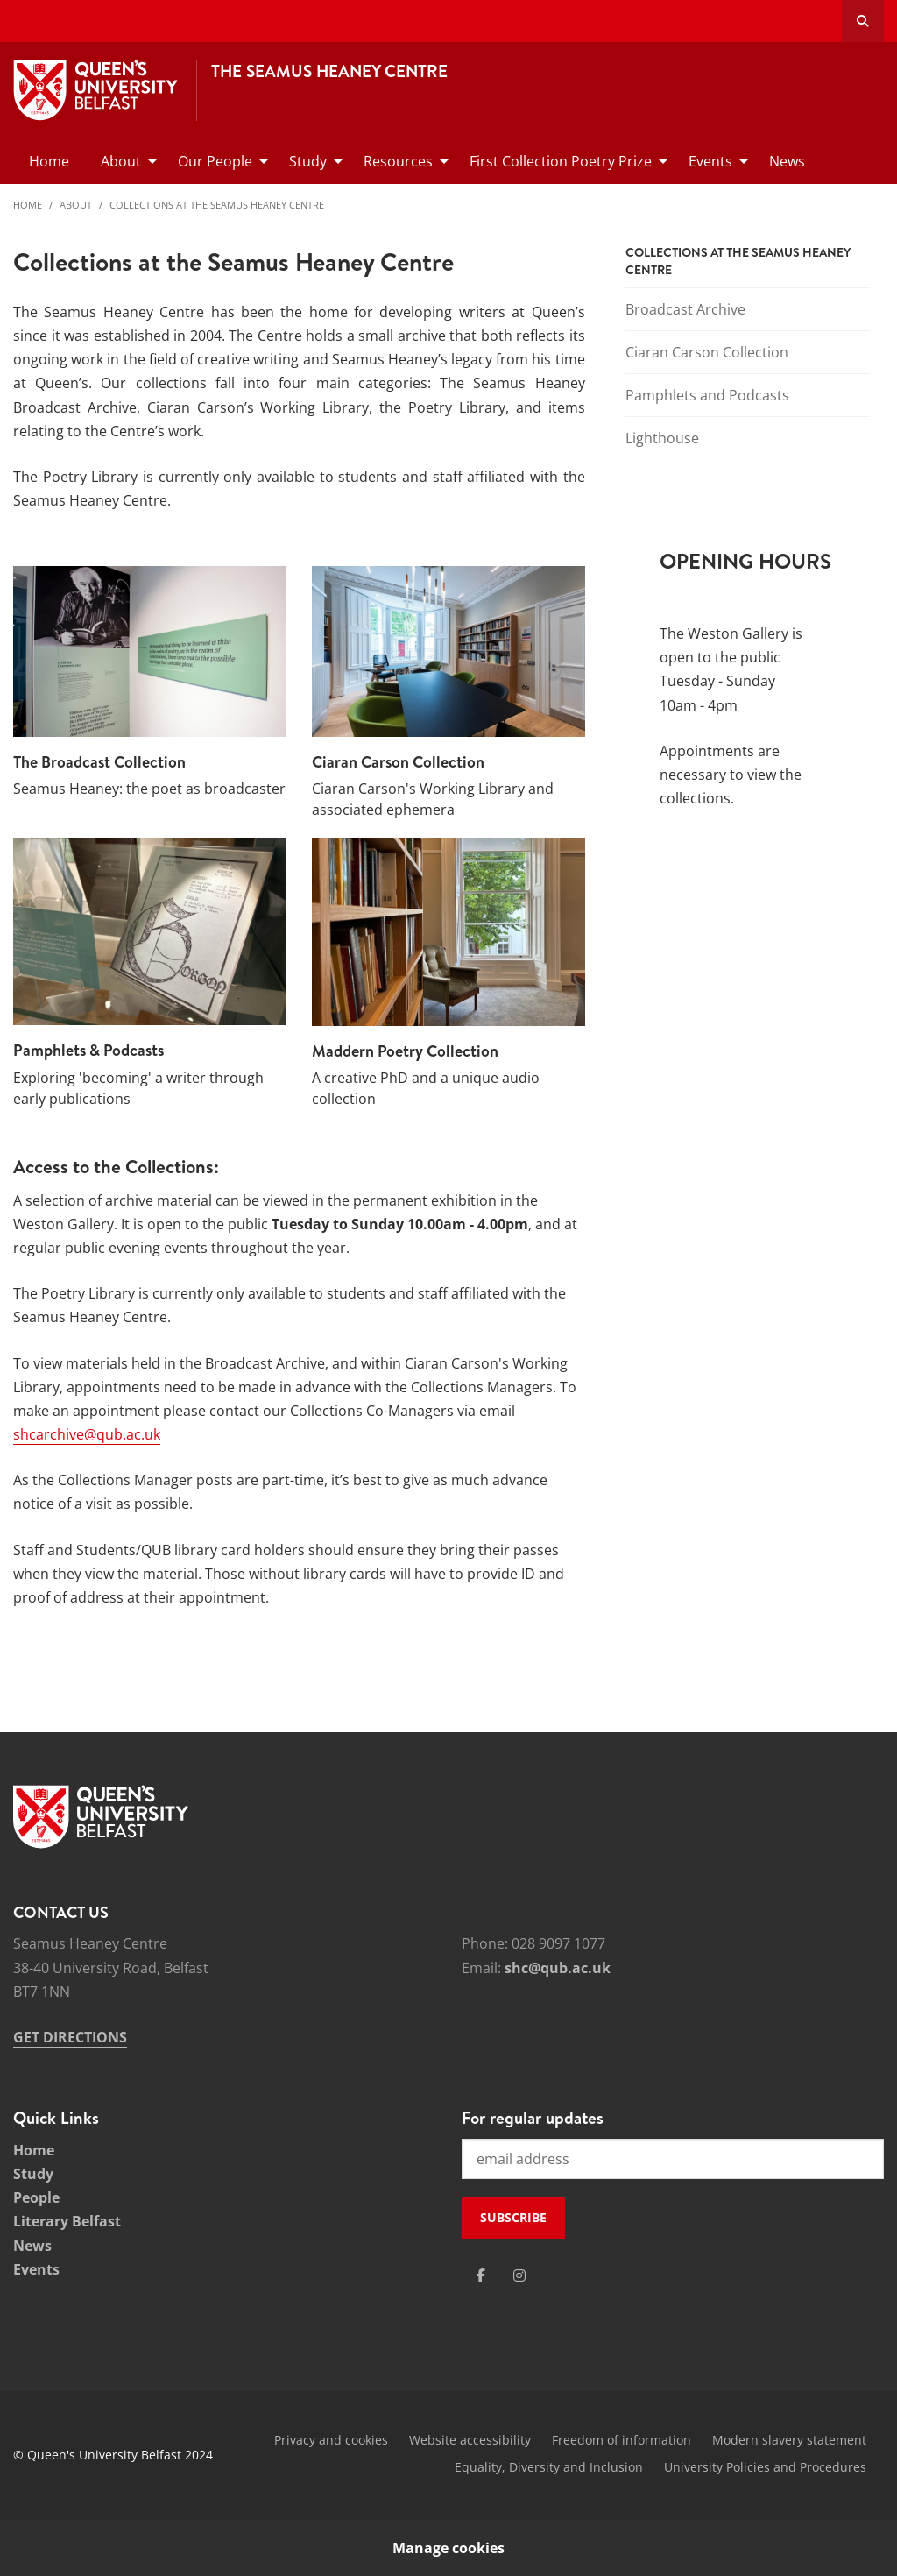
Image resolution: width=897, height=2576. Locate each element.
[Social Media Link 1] (481, 2275)
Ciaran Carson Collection (706, 352)
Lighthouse (662, 438)
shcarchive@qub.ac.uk (86, 1434)
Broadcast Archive (685, 309)
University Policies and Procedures (765, 2467)
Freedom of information (621, 2439)
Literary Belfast (67, 2221)
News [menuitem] (787, 161)
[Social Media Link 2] (519, 2275)
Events (36, 2269)
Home (27, 204)
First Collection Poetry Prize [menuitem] (561, 161)
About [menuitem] (121, 161)
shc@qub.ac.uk (558, 1968)
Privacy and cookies (331, 2439)
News (32, 2245)
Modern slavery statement (789, 2439)
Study (33, 2173)
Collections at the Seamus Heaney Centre (216, 204)
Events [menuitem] (710, 161)
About (76, 204)
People (36, 2197)
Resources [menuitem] (398, 161)
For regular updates (533, 2117)
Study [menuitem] (308, 161)
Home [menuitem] (49, 161)
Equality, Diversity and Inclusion (549, 2467)
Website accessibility (470, 2439)
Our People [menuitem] (215, 161)
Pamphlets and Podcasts (707, 395)
